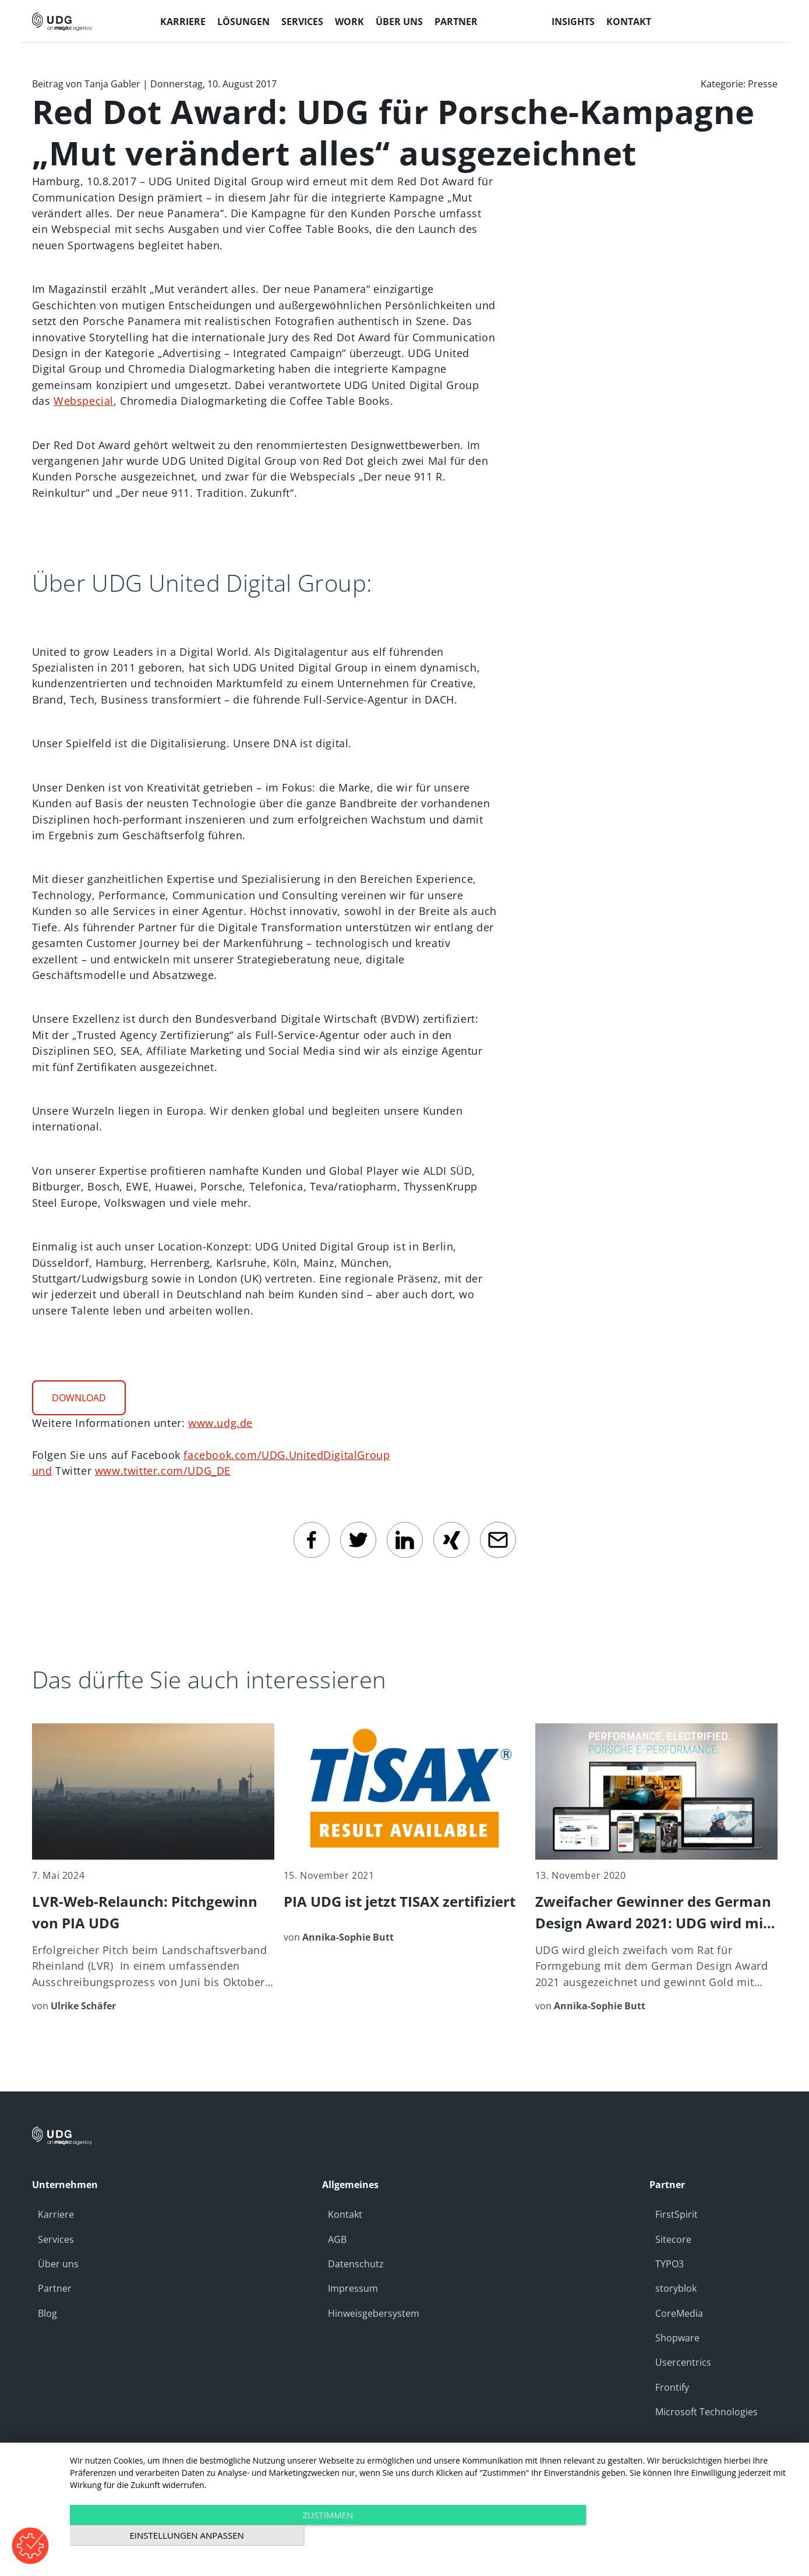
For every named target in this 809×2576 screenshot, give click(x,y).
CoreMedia (679, 2313)
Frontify (672, 2387)
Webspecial (84, 401)
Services (56, 2239)
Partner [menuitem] (456, 21)
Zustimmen (324, 2536)
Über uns (58, 2263)
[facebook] (311, 1539)
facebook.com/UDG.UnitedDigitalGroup (286, 1455)
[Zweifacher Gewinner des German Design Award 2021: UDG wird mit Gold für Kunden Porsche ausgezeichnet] (656, 1868)
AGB (337, 2239)
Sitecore (673, 2239)
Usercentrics (683, 2362)
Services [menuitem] (302, 21)
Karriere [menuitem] (183, 21)
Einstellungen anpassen (688, 2536)
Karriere (56, 2214)
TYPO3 (669, 2263)
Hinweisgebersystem (373, 2313)
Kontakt (345, 2214)
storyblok (676, 2288)
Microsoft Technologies (706, 2411)
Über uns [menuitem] (399, 21)
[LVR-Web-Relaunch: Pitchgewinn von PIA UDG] (153, 1868)
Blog (47, 2313)
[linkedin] (404, 1539)
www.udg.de (220, 1423)
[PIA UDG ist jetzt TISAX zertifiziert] (405, 1833)
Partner (55, 2288)
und (42, 1471)
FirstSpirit (676, 2214)
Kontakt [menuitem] (628, 21)
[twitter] (358, 1539)
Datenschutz (356, 2263)
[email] (498, 1539)
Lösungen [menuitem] (243, 21)
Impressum (353, 2288)
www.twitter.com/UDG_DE (163, 1471)
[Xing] (451, 1539)
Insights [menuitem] (573, 21)
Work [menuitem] (349, 21)
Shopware (677, 2337)
